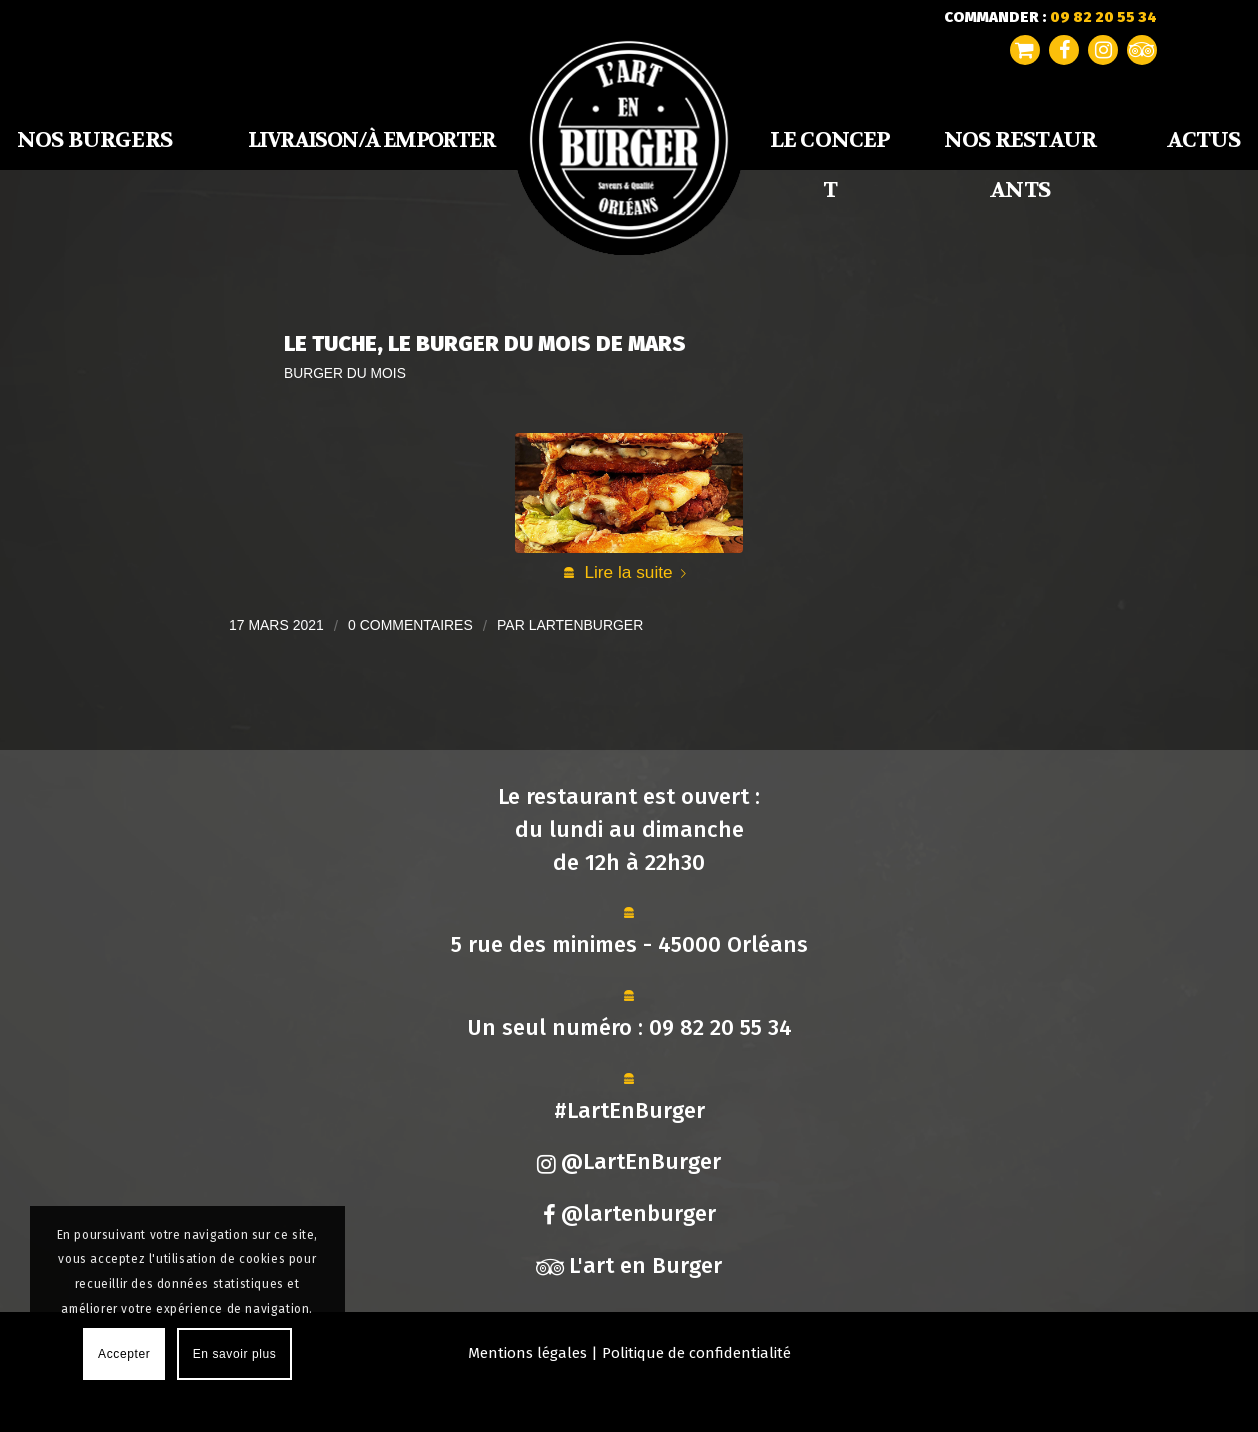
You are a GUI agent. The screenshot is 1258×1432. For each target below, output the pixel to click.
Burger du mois (345, 373)
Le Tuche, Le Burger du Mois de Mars (485, 343)
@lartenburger (629, 1213)
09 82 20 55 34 (720, 1027)
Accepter (124, 1354)
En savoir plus (235, 1354)
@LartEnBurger (629, 1161)
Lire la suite (638, 572)
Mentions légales (527, 1353)
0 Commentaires (410, 625)
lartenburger (586, 625)
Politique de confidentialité (696, 1353)
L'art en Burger (629, 1265)
